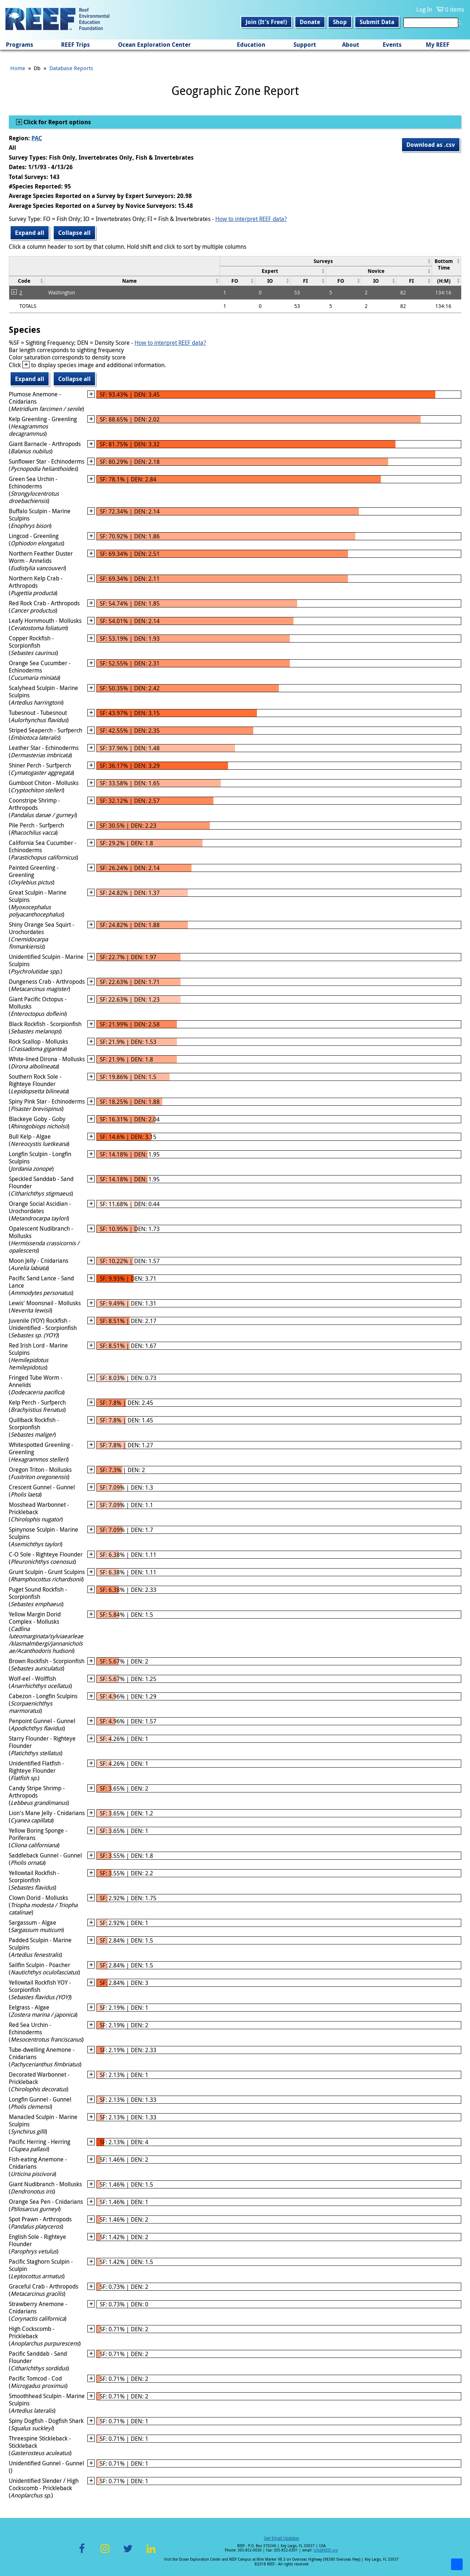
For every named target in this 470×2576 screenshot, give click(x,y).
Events (392, 45)
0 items (454, 9)
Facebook (82, 2553)
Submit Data (377, 22)
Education (251, 45)
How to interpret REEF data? (251, 219)
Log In (424, 9)
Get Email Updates (281, 2538)
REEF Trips (75, 45)
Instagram (105, 2553)
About (350, 45)
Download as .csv (430, 145)
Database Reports (71, 68)
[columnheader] (326, 261)
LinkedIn (150, 2553)
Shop (340, 22)
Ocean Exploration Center (154, 45)
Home (17, 68)
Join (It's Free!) (266, 22)
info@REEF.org (326, 2550)
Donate (310, 22)
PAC (36, 138)
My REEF (438, 45)
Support (304, 45)
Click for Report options (56, 122)
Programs (19, 45)
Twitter (128, 2553)
